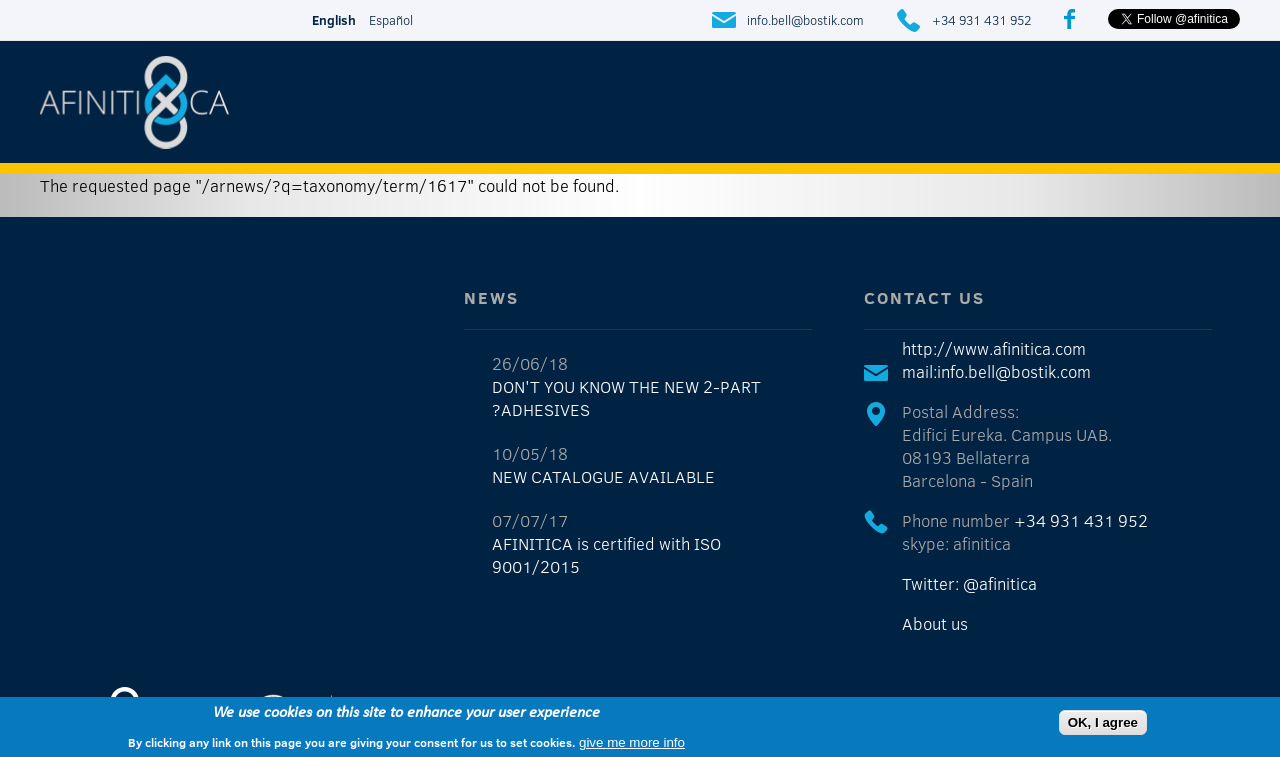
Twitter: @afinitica (969, 583)
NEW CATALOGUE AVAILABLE (603, 476)
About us (935, 623)
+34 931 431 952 (981, 20)
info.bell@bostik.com (805, 20)
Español (391, 20)
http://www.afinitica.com (994, 348)
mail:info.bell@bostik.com (996, 371)
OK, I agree (1103, 722)
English (334, 20)
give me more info (632, 742)
